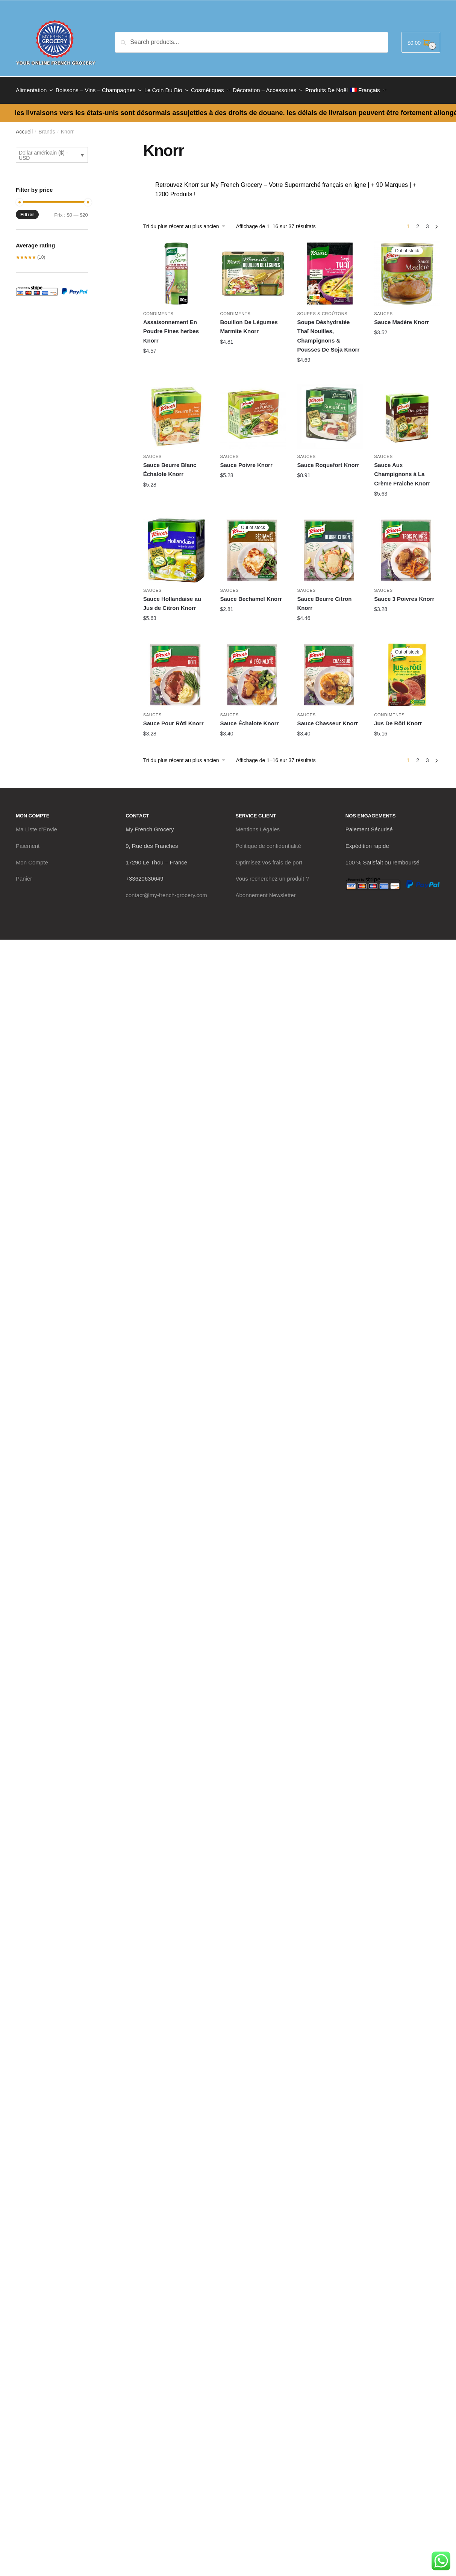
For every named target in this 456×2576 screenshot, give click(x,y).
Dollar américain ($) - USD (43, 150)
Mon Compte (32, 858)
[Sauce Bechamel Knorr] (253, 546)
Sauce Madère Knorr (401, 317)
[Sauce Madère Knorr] (407, 269)
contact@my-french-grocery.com (166, 890)
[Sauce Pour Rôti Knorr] (176, 670)
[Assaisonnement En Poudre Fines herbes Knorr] (176, 269)
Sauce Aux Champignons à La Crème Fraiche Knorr (402, 469)
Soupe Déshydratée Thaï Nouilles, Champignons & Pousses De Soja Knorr (328, 331)
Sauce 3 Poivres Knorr (404, 594)
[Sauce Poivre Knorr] (253, 412)
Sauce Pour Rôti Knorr (173, 719)
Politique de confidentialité (268, 841)
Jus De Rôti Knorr (398, 719)
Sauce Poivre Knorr (246, 460)
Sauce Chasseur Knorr (327, 719)
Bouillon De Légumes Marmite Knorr (249, 322)
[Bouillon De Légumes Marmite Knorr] (253, 269)
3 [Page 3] (427, 222)
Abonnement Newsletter (266, 890)
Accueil (24, 127)
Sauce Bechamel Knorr (251, 594)
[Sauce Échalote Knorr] (253, 670)
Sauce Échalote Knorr (249, 719)
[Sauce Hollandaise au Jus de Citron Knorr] (176, 546)
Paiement (27, 841)
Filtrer (27, 210)
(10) (30, 252)
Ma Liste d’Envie (36, 825)
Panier (24, 874)
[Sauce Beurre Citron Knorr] (330, 546)
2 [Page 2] (417, 222)
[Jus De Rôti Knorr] (407, 670)
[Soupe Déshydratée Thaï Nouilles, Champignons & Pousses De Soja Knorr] (330, 269)
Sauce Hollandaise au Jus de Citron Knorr (172, 598)
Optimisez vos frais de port (269, 858)
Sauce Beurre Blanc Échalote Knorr (170, 465)
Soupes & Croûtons (322, 309)
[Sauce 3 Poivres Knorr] (407, 546)
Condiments (158, 309)
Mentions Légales (258, 825)
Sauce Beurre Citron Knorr (324, 598)
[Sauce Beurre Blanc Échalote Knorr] (176, 412)
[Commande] (187, 221)
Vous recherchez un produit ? (272, 874)
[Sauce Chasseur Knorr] (330, 670)
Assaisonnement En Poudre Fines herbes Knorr (171, 326)
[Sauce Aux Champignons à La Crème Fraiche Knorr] (407, 412)
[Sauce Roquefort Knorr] (330, 412)
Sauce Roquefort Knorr (328, 460)
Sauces (383, 309)
